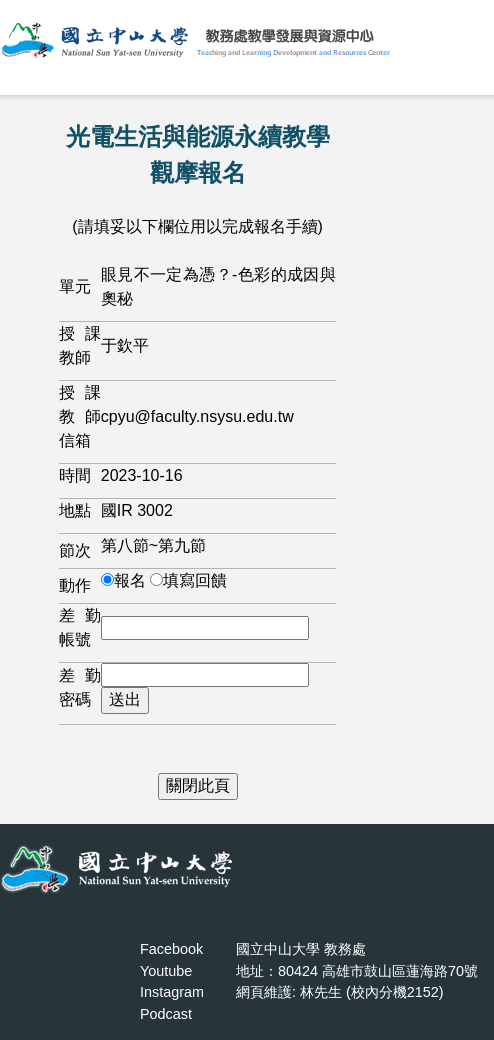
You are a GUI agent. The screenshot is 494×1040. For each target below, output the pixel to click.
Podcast (166, 1014)
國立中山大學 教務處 (301, 949)
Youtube (166, 971)
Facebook (171, 949)
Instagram (172, 992)
